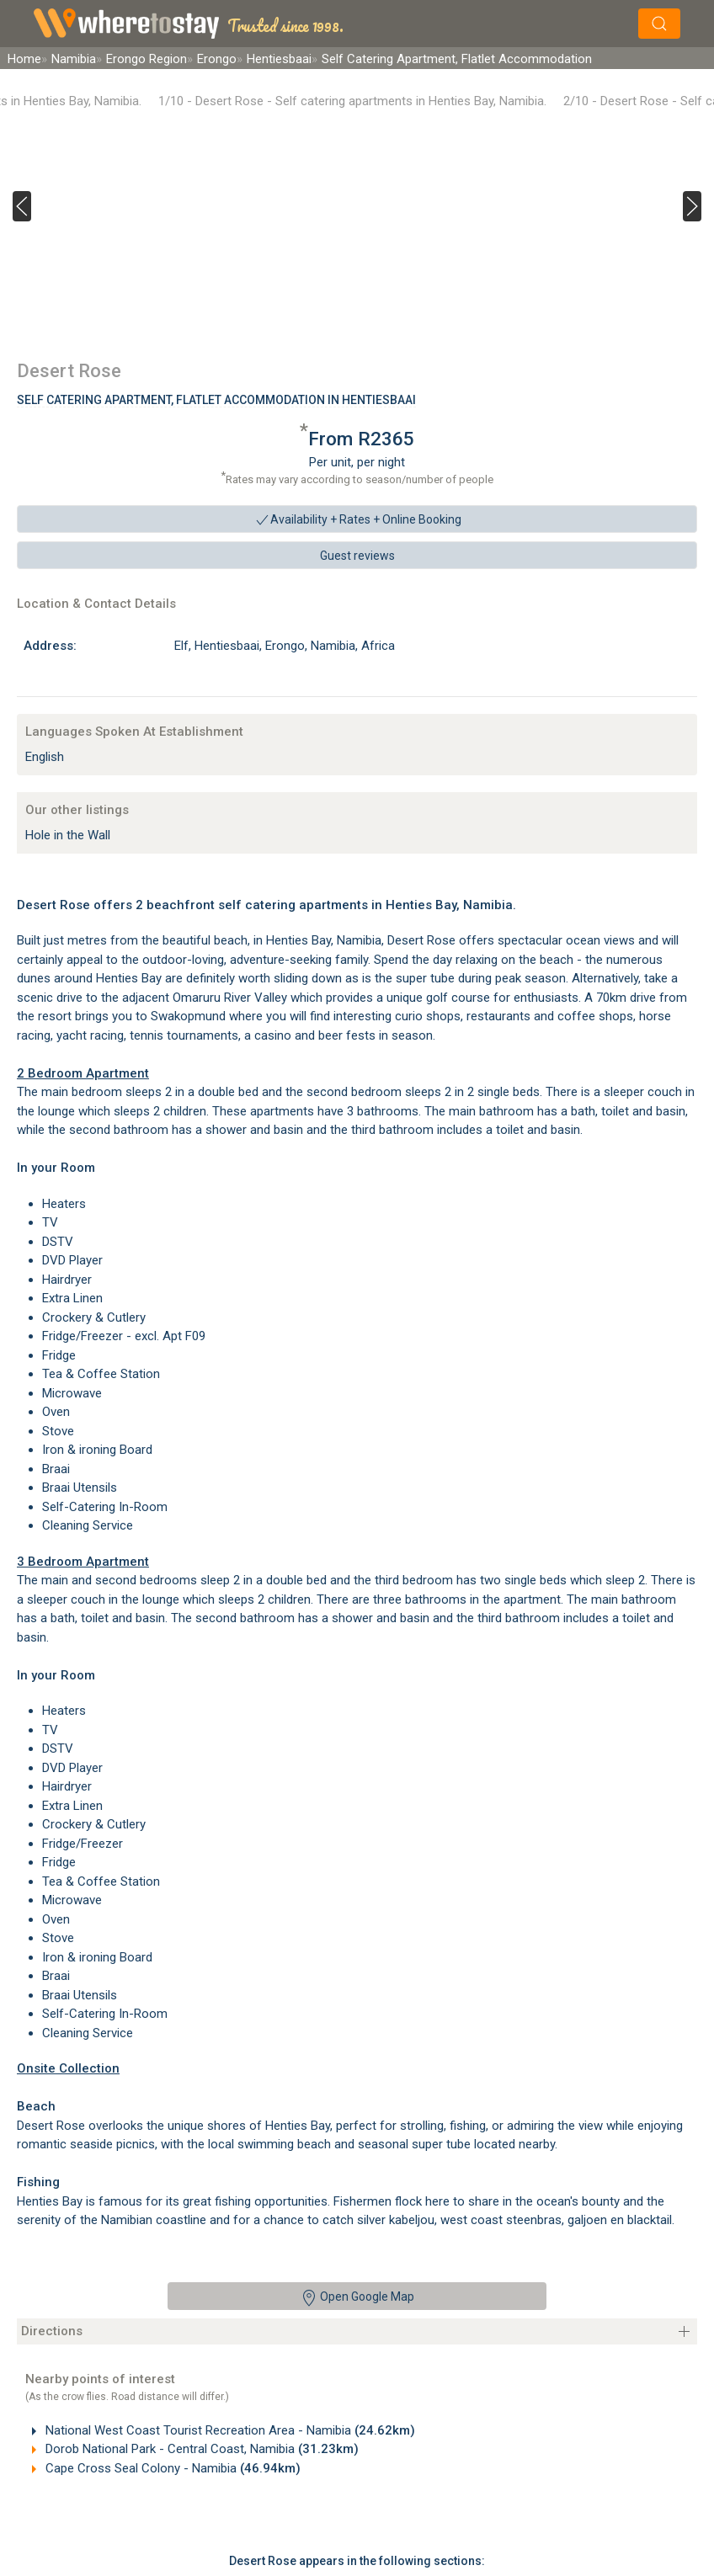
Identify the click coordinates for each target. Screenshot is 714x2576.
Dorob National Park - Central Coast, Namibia (200, 2448)
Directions (52, 2331)
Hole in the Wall (67, 835)
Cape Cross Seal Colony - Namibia (171, 2468)
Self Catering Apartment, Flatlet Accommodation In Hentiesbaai (216, 400)
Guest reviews (357, 555)
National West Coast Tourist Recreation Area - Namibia (228, 2430)
